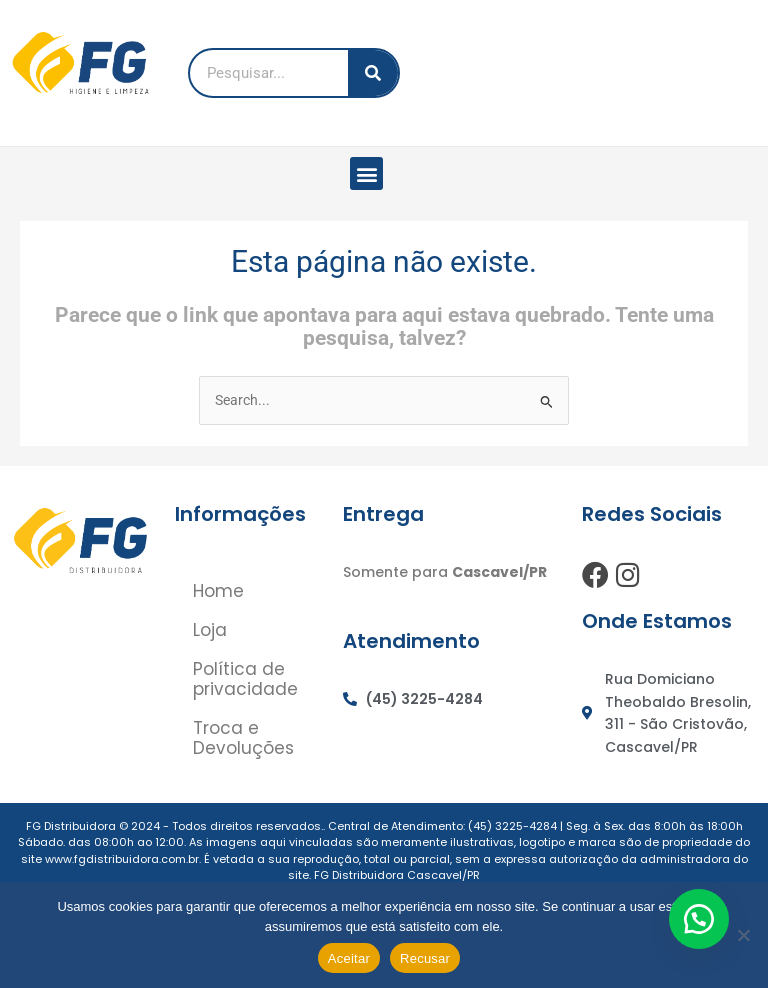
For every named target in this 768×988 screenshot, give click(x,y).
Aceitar (349, 958)
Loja (212, 631)
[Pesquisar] (373, 73)
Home (220, 591)
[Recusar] (743, 935)
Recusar (425, 958)
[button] (366, 173)
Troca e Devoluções (245, 741)
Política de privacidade (247, 681)
